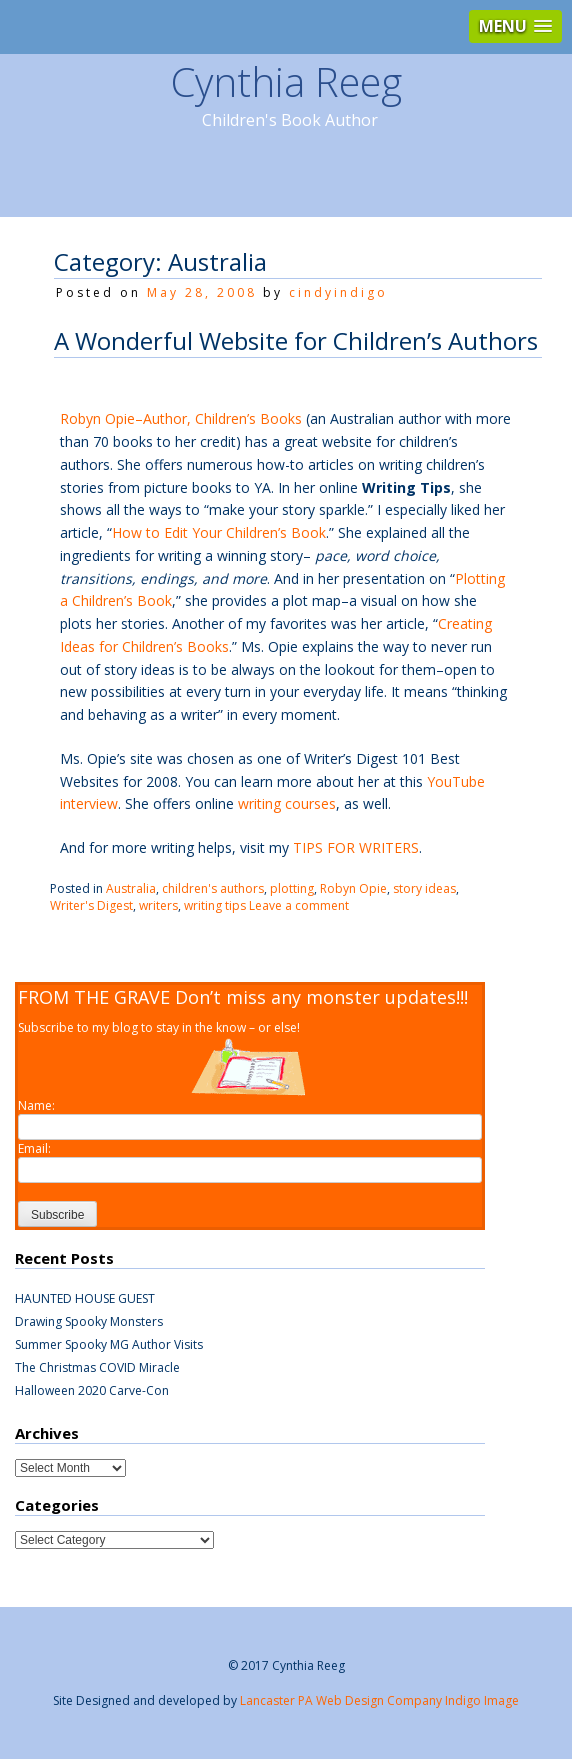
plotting (292, 888)
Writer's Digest (91, 905)
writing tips (215, 905)
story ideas (424, 888)
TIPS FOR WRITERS (356, 847)
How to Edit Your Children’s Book (219, 532)
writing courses (287, 803)
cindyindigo (338, 292)
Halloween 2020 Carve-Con (92, 1390)
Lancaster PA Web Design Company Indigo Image (379, 1700)
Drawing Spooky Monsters (89, 1321)
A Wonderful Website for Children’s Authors (296, 340)
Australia (131, 888)
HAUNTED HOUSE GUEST (85, 1298)
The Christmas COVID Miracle (97, 1367)
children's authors (213, 888)
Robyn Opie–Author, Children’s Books (181, 418)
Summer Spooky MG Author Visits (109, 1344)
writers (158, 905)
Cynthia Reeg (286, 81)
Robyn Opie (353, 888)
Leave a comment (299, 905)
